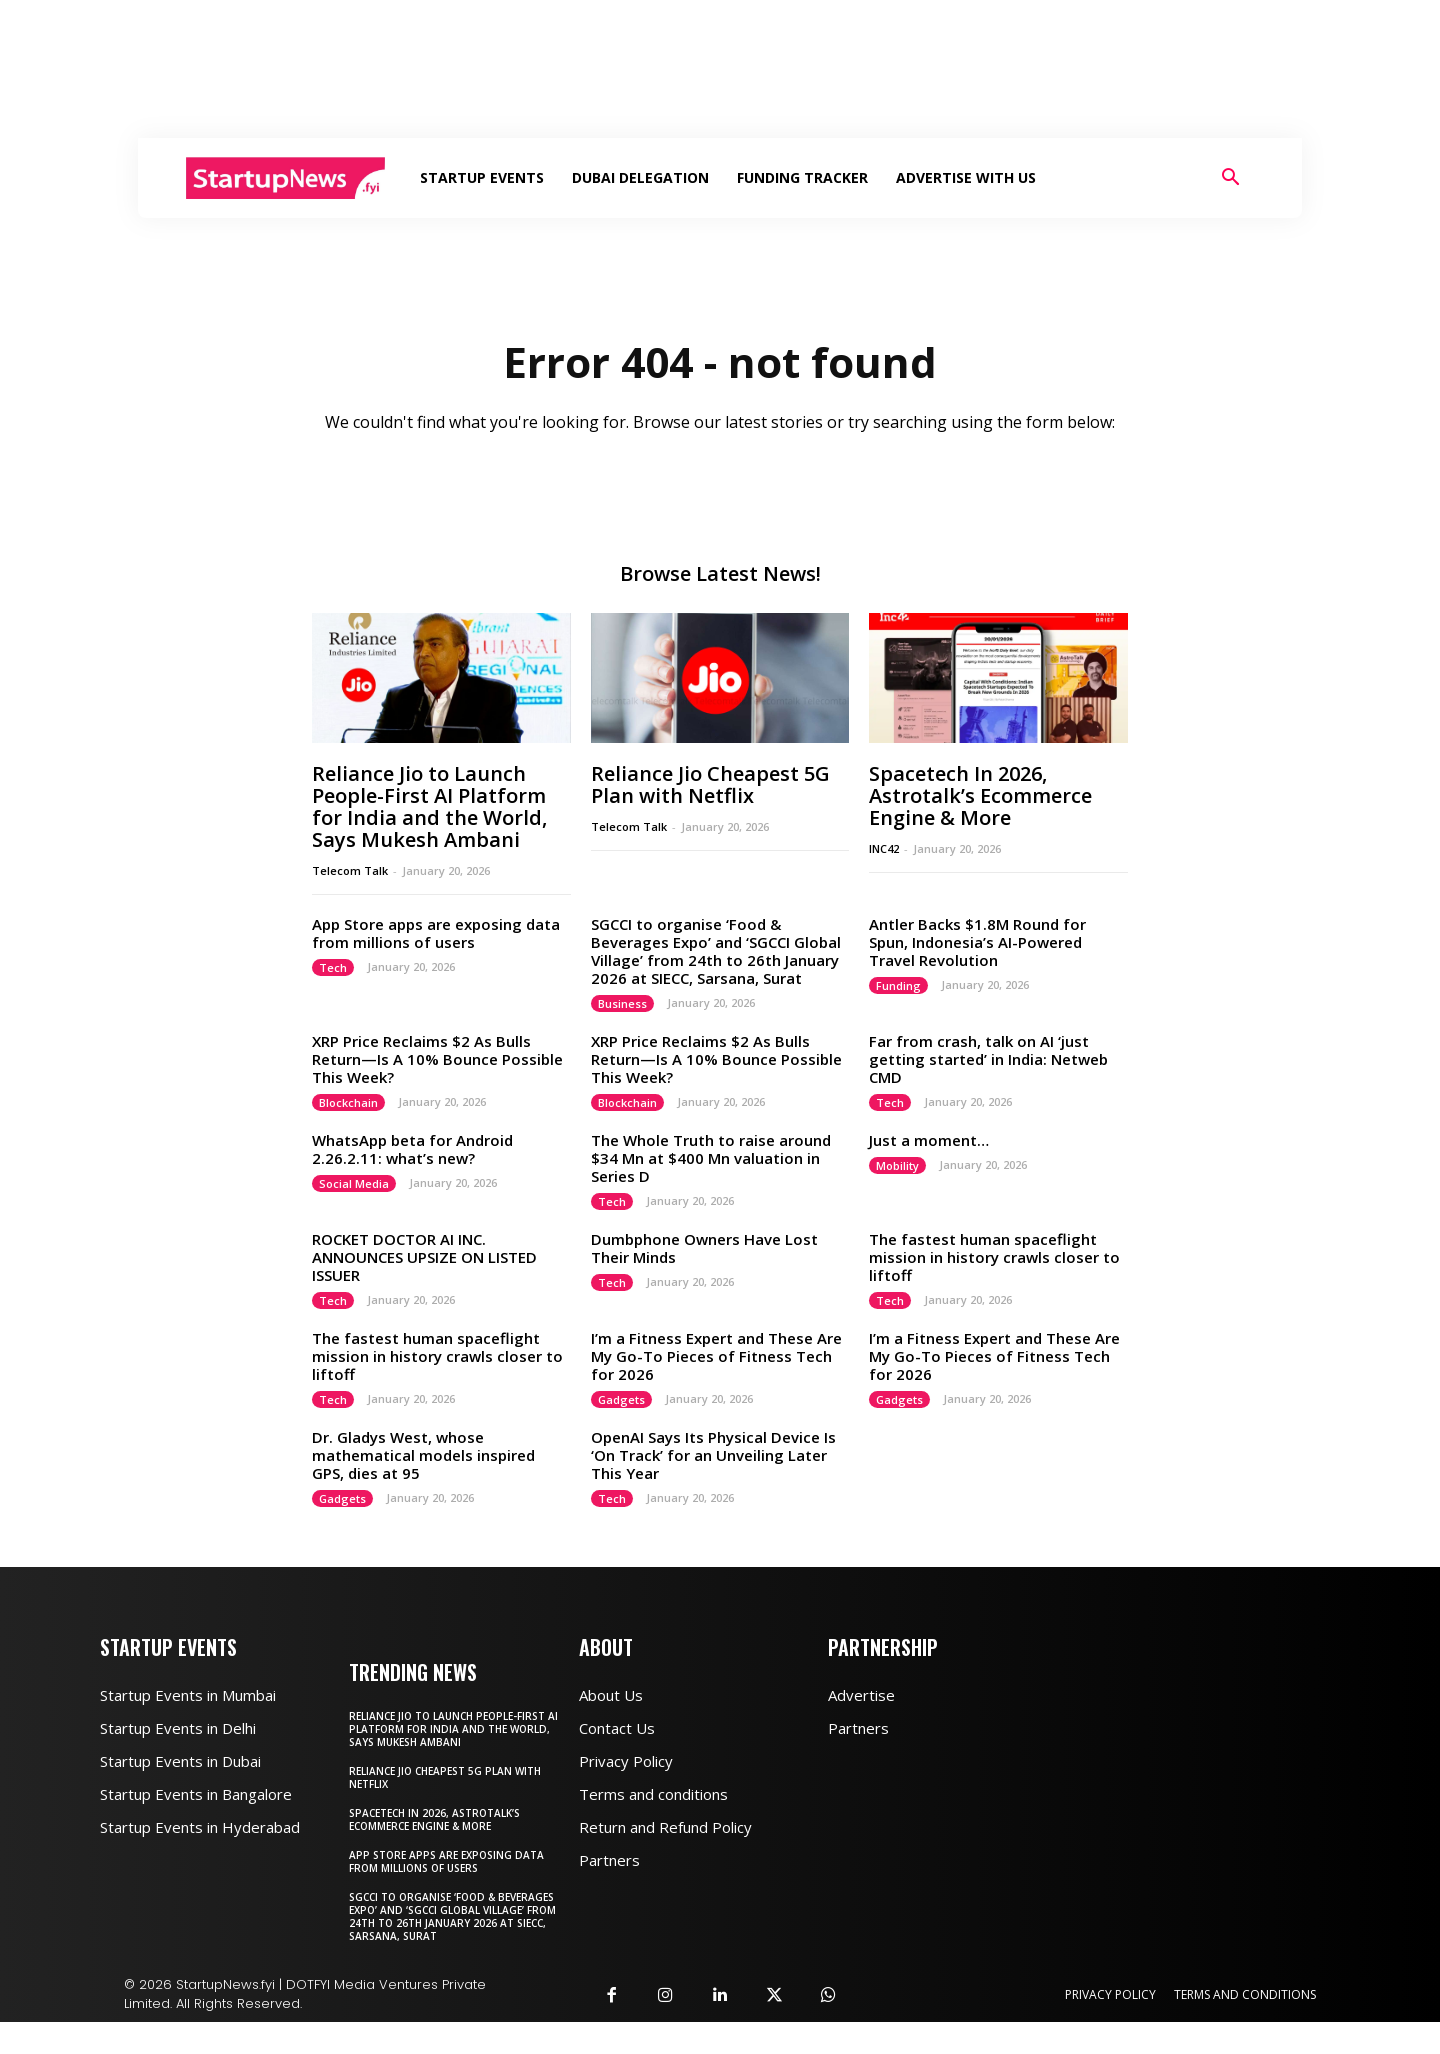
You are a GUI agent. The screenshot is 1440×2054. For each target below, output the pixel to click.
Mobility (897, 1197)
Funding (898, 1017)
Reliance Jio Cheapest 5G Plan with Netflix (710, 816)
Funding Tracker (802, 177)
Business (622, 1035)
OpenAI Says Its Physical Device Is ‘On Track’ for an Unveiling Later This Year (713, 1487)
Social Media (354, 1215)
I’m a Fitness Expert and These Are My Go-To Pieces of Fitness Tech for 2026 (716, 1388)
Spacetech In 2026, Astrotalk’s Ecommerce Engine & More (980, 827)
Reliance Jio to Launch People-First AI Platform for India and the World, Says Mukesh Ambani (429, 838)
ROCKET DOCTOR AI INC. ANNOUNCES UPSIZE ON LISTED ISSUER (424, 1289)
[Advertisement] (720, 69)
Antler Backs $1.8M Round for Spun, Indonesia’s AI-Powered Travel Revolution (977, 974)
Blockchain (348, 1134)
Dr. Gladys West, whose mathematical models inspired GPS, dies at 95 (423, 1487)
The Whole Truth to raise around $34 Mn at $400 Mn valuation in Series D (711, 1190)
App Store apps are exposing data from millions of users (436, 965)
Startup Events (482, 177)
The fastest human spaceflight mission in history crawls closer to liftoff (994, 1289)
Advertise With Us (966, 177)
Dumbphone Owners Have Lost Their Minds (704, 1280)
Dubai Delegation (640, 177)
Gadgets (621, 1431)
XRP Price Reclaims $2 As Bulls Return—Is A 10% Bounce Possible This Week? (437, 1091)
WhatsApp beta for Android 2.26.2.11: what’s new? (412, 1181)
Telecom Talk (350, 902)
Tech (333, 999)
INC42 (884, 880)
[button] (1230, 179)
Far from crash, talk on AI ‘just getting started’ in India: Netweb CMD (988, 1091)
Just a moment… (929, 1172)
